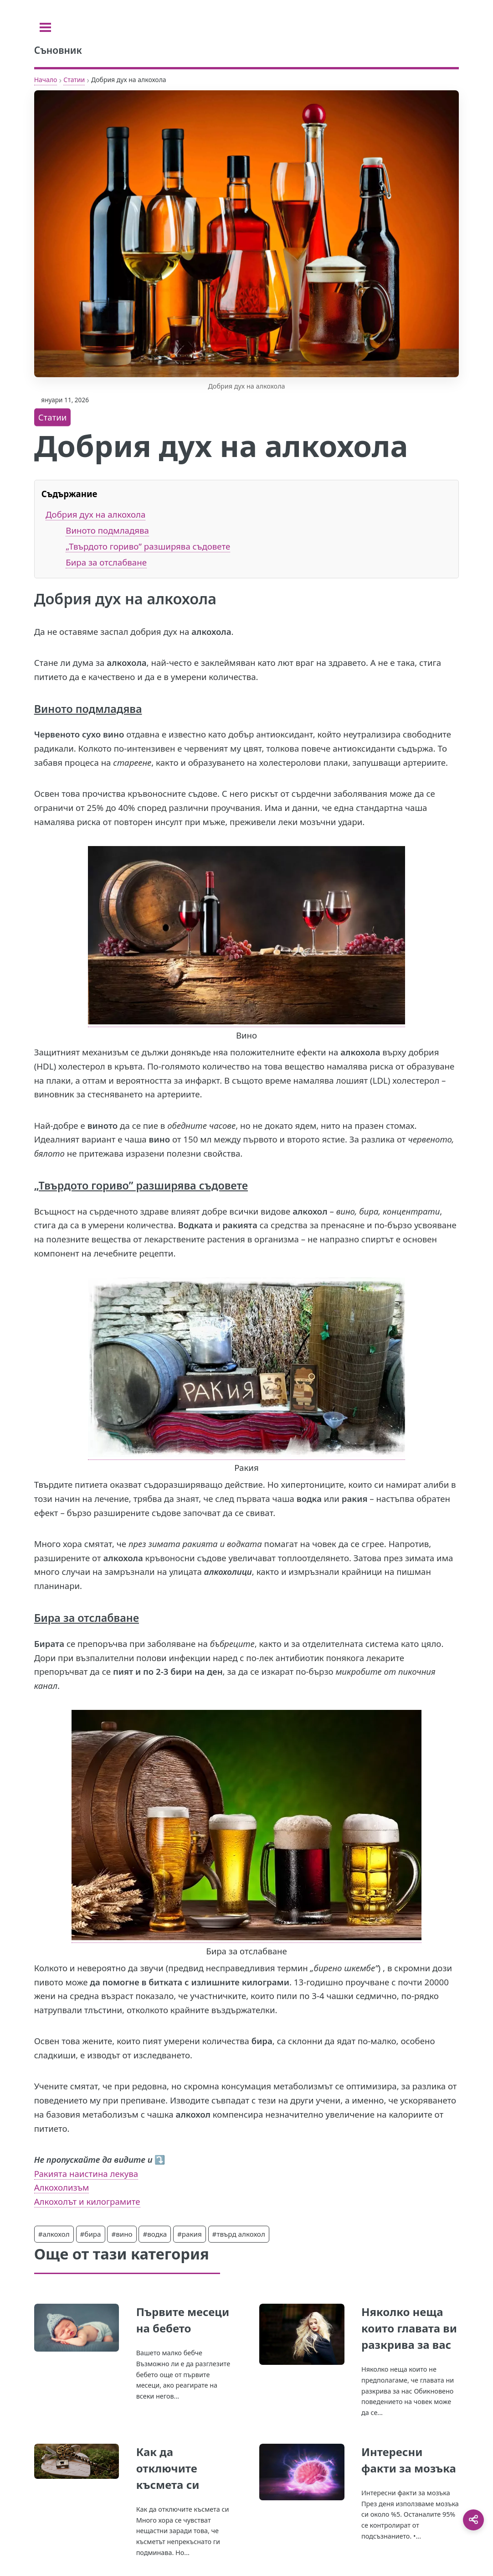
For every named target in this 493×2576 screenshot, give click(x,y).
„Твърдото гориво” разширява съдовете (148, 546)
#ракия (189, 2233)
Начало (45, 79)
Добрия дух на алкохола (95, 514)
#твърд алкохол (238, 2233)
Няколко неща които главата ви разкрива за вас (409, 2328)
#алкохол (54, 2233)
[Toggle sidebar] (45, 27)
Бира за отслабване (106, 562)
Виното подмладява (107, 530)
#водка (155, 2233)
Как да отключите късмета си (168, 2468)
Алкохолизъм (61, 2187)
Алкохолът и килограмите (87, 2201)
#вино (121, 2233)
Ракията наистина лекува (86, 2173)
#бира (90, 2233)
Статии (74, 79)
